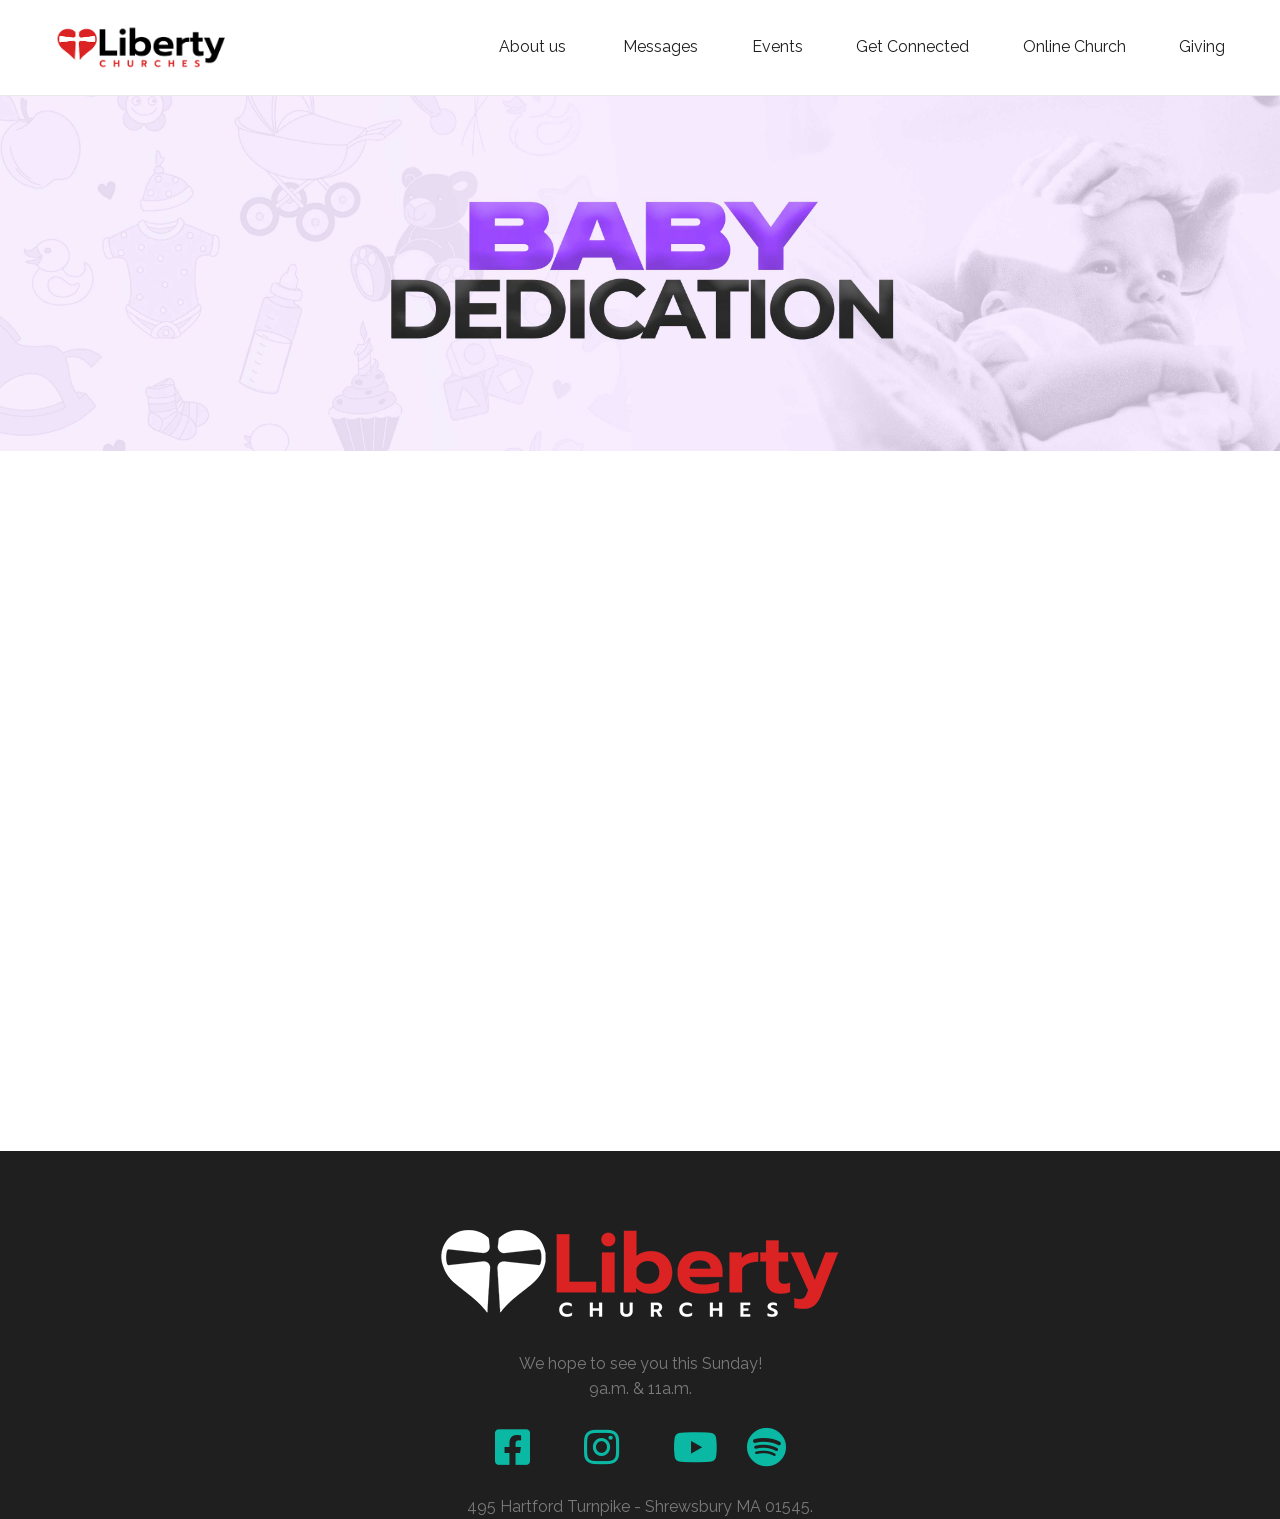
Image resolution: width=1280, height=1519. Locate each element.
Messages (660, 47)
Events (777, 47)
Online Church (1074, 47)
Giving (1202, 47)
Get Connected (912, 47)
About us (534, 47)
